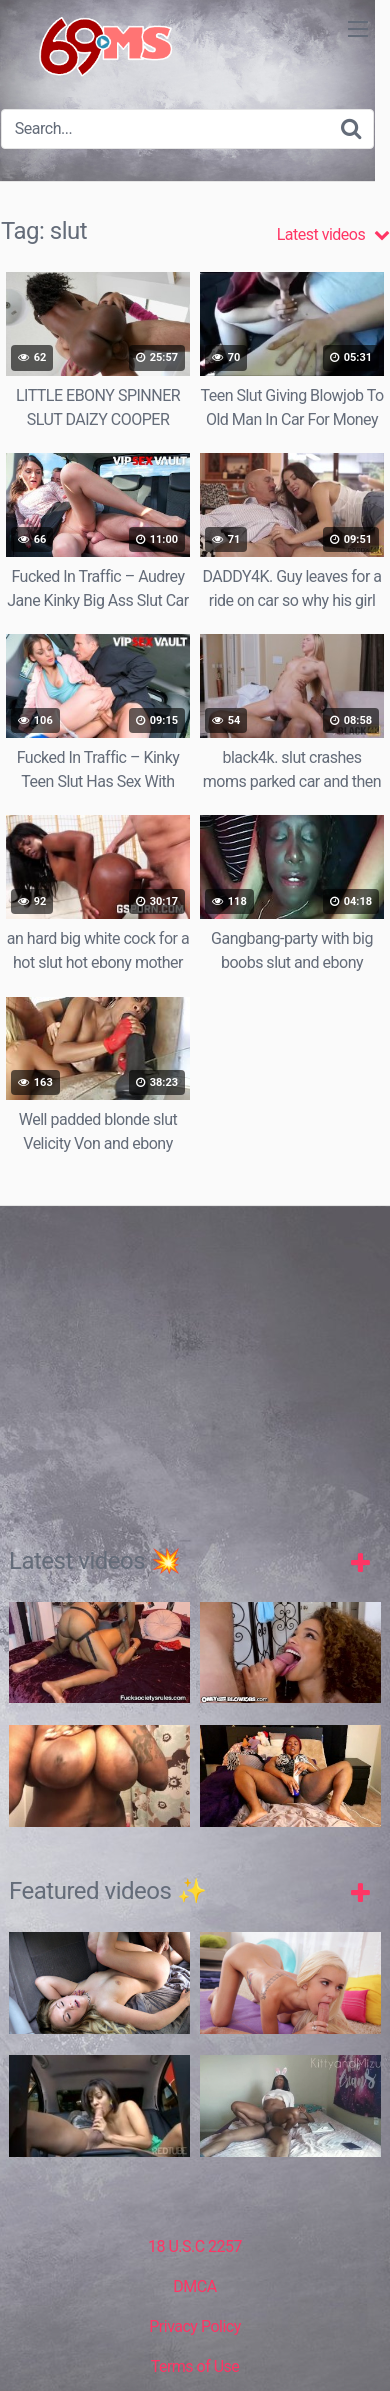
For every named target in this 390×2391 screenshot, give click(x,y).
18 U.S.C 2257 (195, 2246)
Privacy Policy (195, 2326)
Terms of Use (195, 2366)
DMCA (194, 2286)
